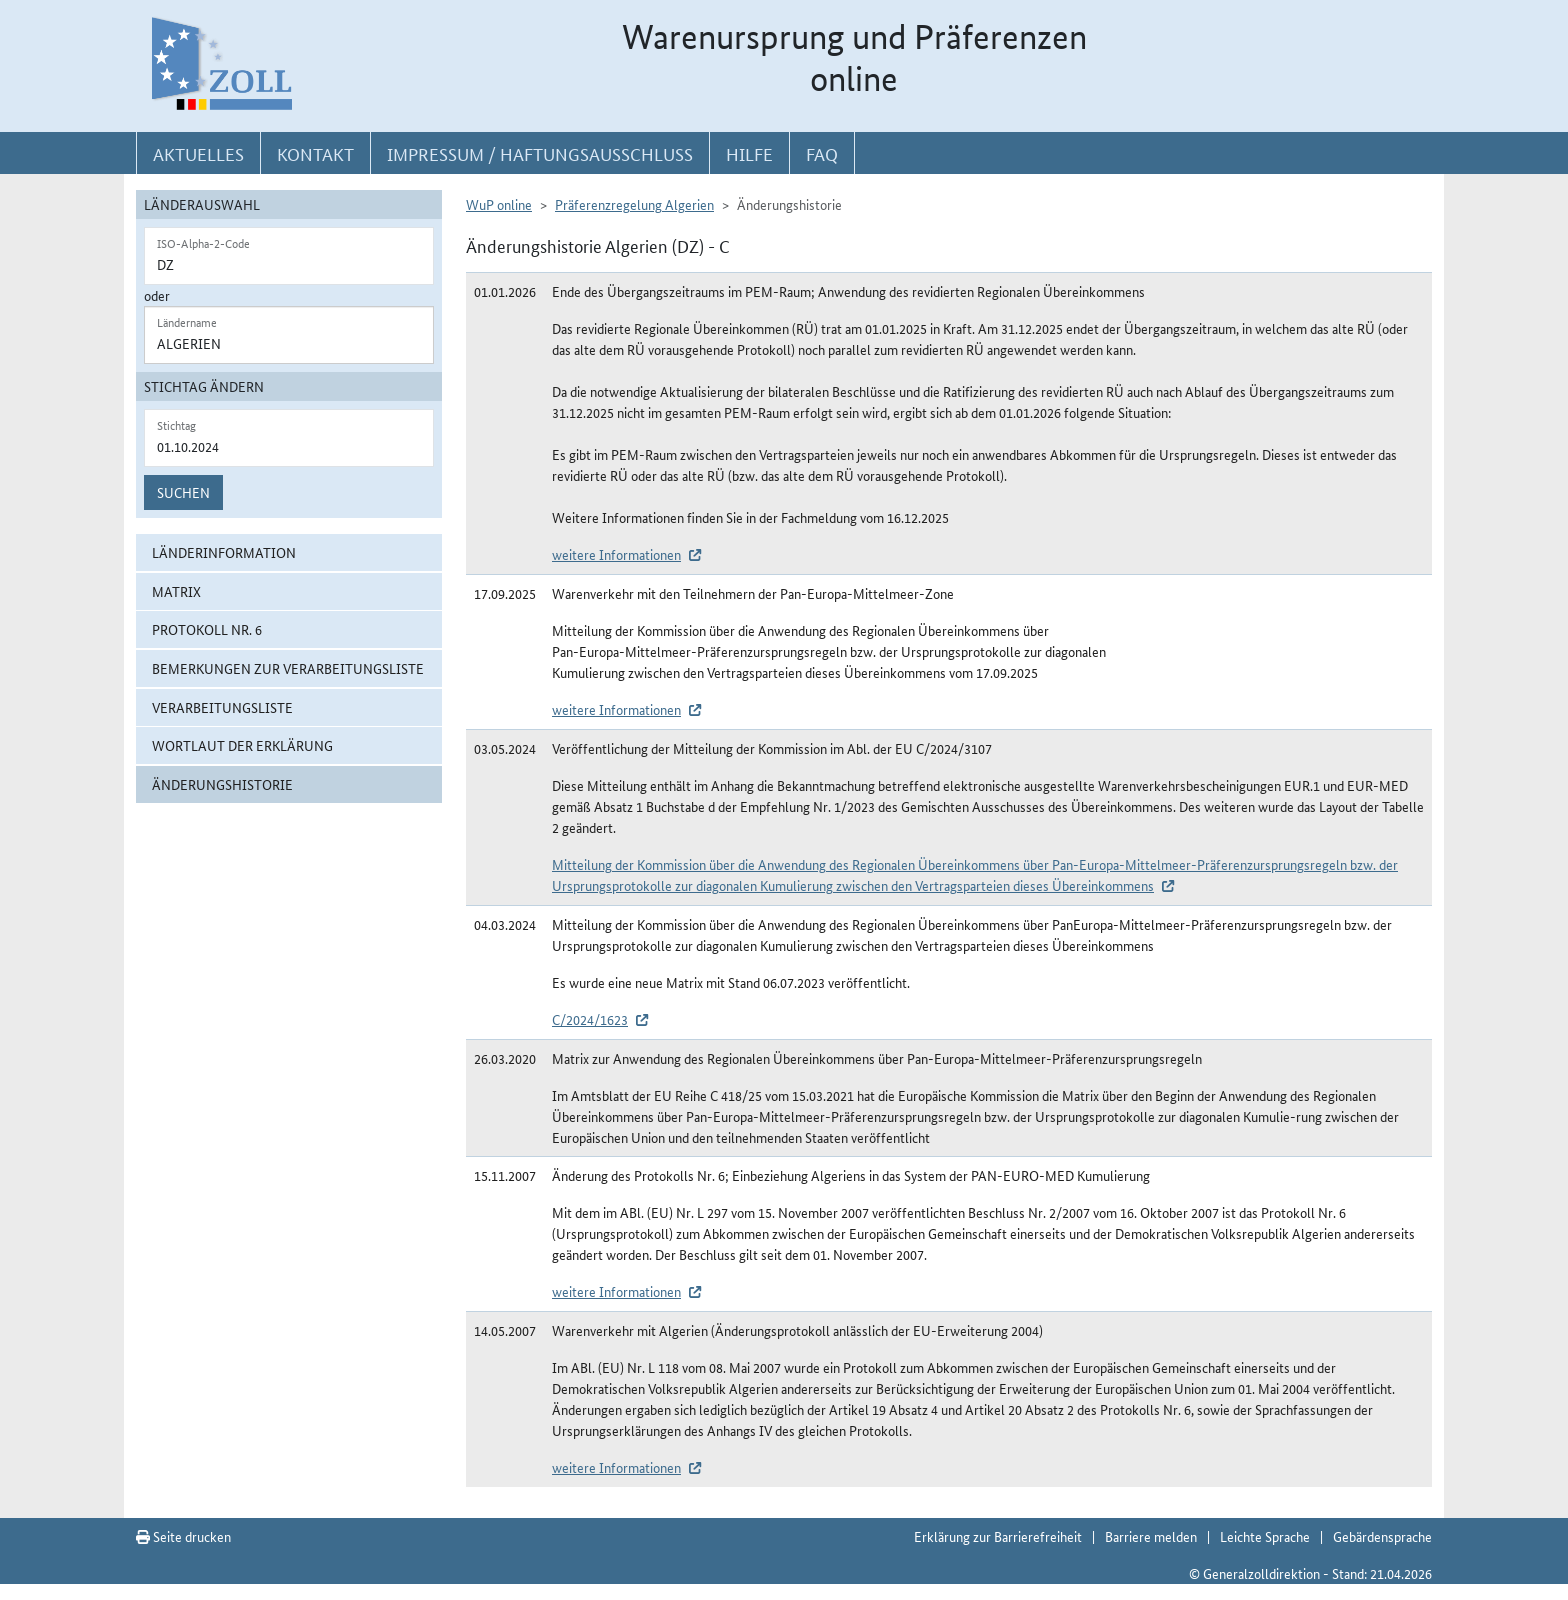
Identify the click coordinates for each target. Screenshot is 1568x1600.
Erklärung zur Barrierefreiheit (998, 1536)
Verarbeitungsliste (222, 707)
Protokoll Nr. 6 (207, 629)
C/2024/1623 (590, 1019)
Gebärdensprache (1382, 1536)
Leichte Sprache (1265, 1536)
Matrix (176, 591)
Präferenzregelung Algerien (634, 204)
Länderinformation (224, 552)
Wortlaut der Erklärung (242, 745)
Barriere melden (1151, 1536)
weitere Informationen (616, 554)
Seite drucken (183, 1536)
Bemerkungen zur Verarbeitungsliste (288, 668)
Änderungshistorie (222, 784)
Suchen (183, 492)
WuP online (499, 204)
